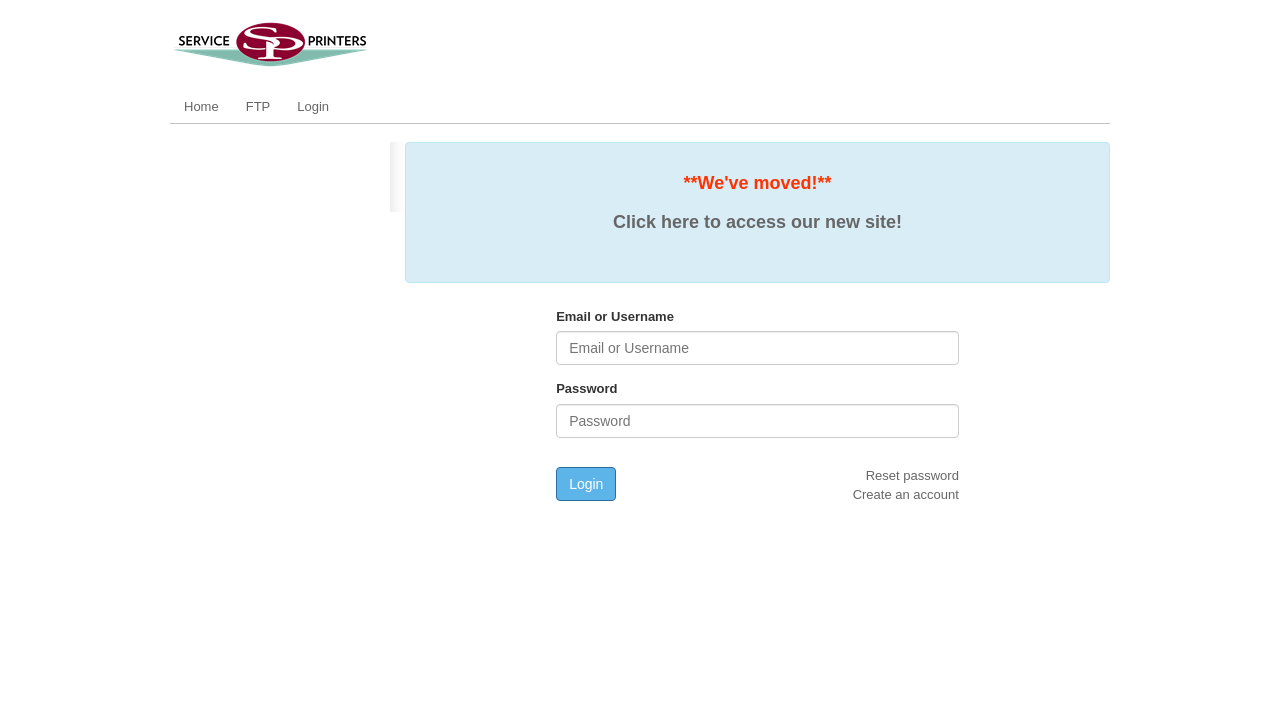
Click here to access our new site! (757, 222)
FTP (258, 106)
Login (313, 106)
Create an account (906, 494)
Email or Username (615, 316)
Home (201, 106)
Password (586, 388)
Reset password (912, 475)
